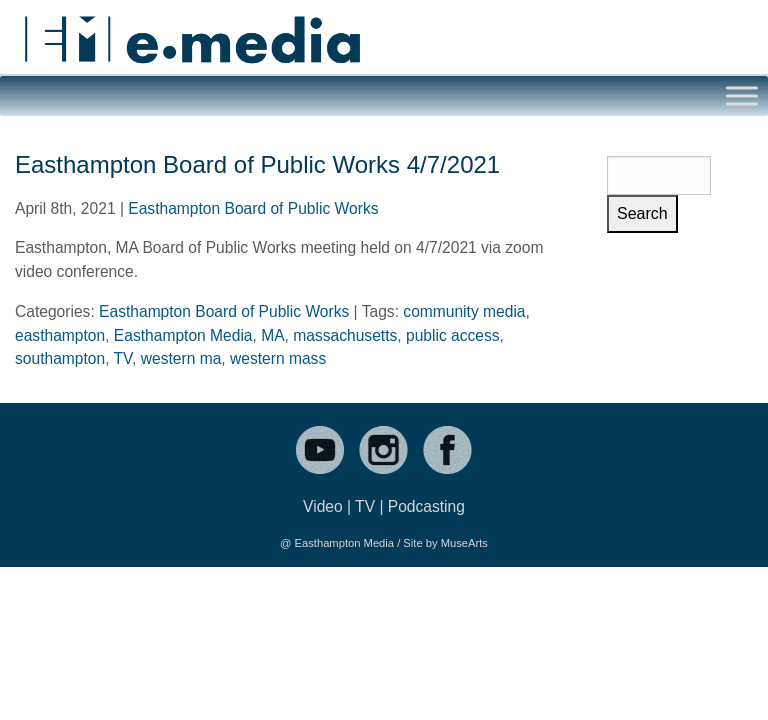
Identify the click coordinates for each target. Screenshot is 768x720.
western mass (278, 358)
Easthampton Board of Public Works (253, 208)
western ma (181, 358)
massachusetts (345, 335)
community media (464, 311)
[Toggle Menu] (742, 95)
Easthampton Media (183, 335)
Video (323, 506)
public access (453, 335)
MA (272, 335)
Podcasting (426, 506)
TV (123, 358)
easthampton (60, 335)
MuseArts (464, 543)
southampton (60, 358)
